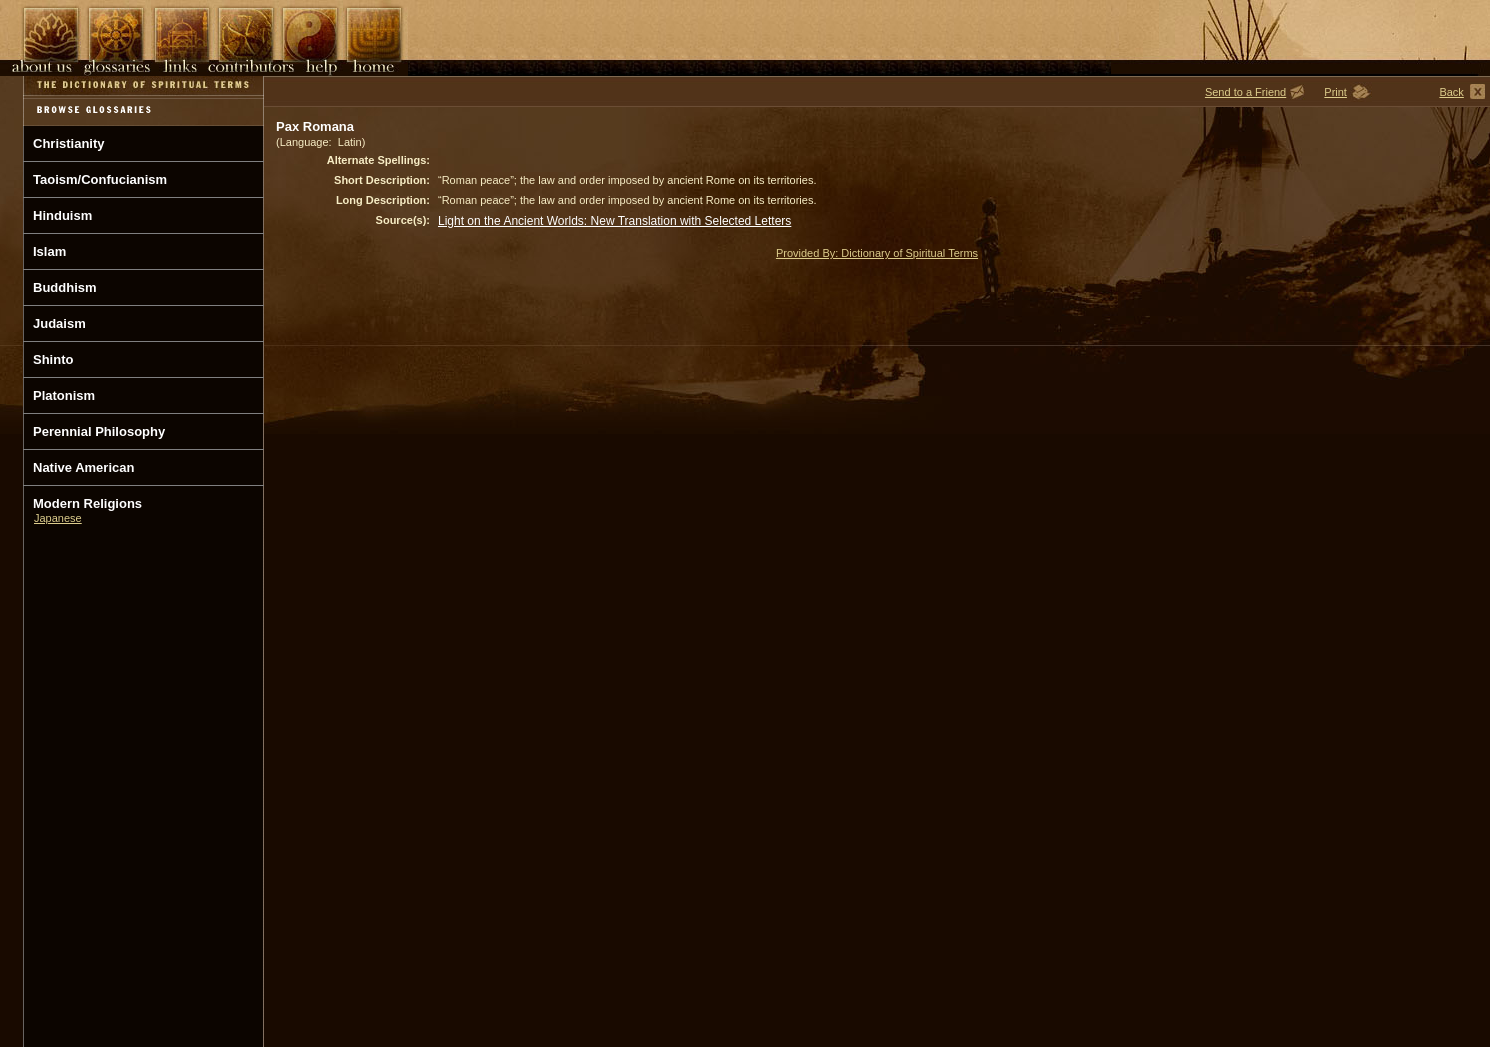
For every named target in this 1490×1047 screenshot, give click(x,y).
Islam (49, 251)
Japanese (58, 518)
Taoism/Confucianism (100, 179)
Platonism (64, 395)
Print (1335, 92)
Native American (83, 467)
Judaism (59, 323)
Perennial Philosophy (99, 431)
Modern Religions (87, 503)
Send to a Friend (1245, 92)
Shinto (53, 359)
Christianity (69, 143)
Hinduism (62, 215)
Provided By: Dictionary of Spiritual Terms (877, 253)
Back (1451, 92)
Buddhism (65, 287)
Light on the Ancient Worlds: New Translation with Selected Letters (614, 221)
